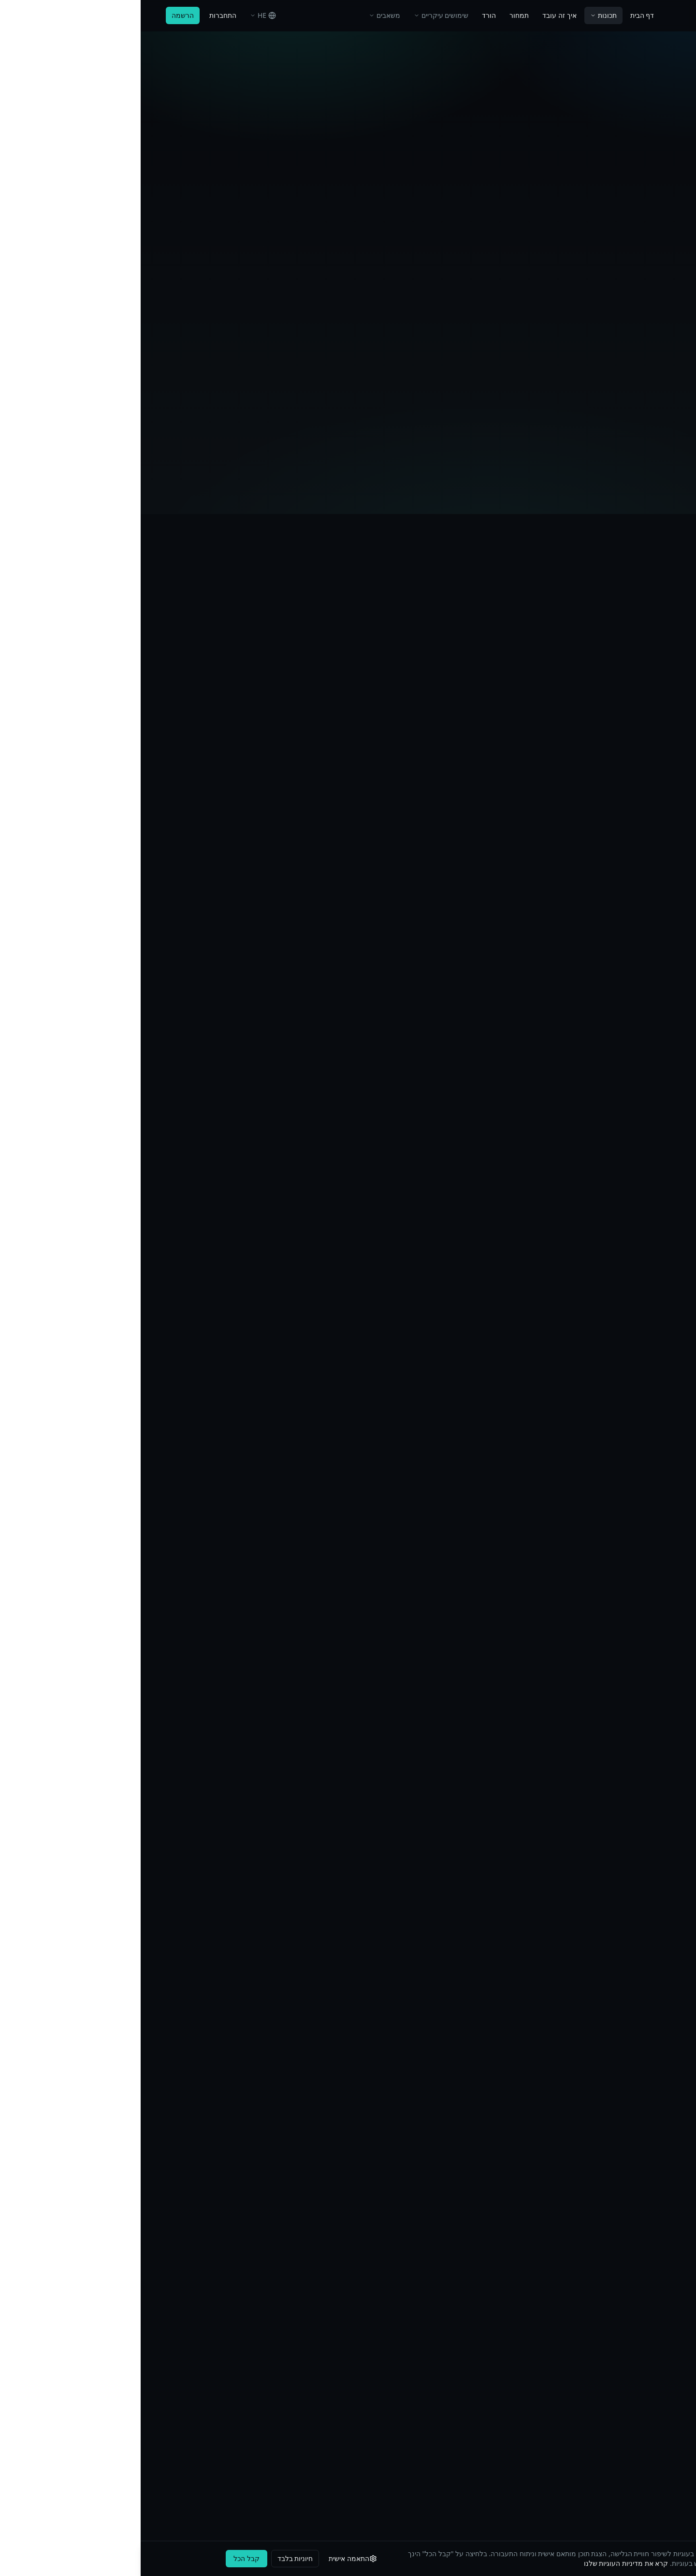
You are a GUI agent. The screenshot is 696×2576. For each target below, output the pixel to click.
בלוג (330, 2318)
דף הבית (502, 15)
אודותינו (492, 2283)
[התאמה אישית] (213, 2558)
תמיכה (494, 2318)
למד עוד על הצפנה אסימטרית (129, 1076)
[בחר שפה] (122, 15)
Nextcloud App (647, 2440)
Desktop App (650, 2387)
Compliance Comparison (297, 2440)
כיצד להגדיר (308, 200)
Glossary (322, 2405)
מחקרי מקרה (316, 2300)
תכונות (463, 15)
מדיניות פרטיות (147, 2300)
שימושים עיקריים (300, 15)
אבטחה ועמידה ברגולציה (300, 2335)
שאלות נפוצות (316, 2353)
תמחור (378, 15)
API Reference (648, 2335)
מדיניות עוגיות (149, 2335)
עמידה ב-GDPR (146, 2353)
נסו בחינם (387, 200)
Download (654, 2370)
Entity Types (317, 2422)
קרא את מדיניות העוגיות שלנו (485, 2563)
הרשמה (42, 15)
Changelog (319, 2387)
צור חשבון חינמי (349, 1949)
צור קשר (491, 2300)
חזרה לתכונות (331, 82)
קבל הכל (106, 2558)
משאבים (244, 15)
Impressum (151, 2283)
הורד (348, 15)
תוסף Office (653, 2353)
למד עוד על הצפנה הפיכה (123, 924)
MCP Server (652, 2422)
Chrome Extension (642, 2405)
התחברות (82, 15)
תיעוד (663, 2318)
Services (658, 2457)
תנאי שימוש (152, 2318)
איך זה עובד (418, 15)
